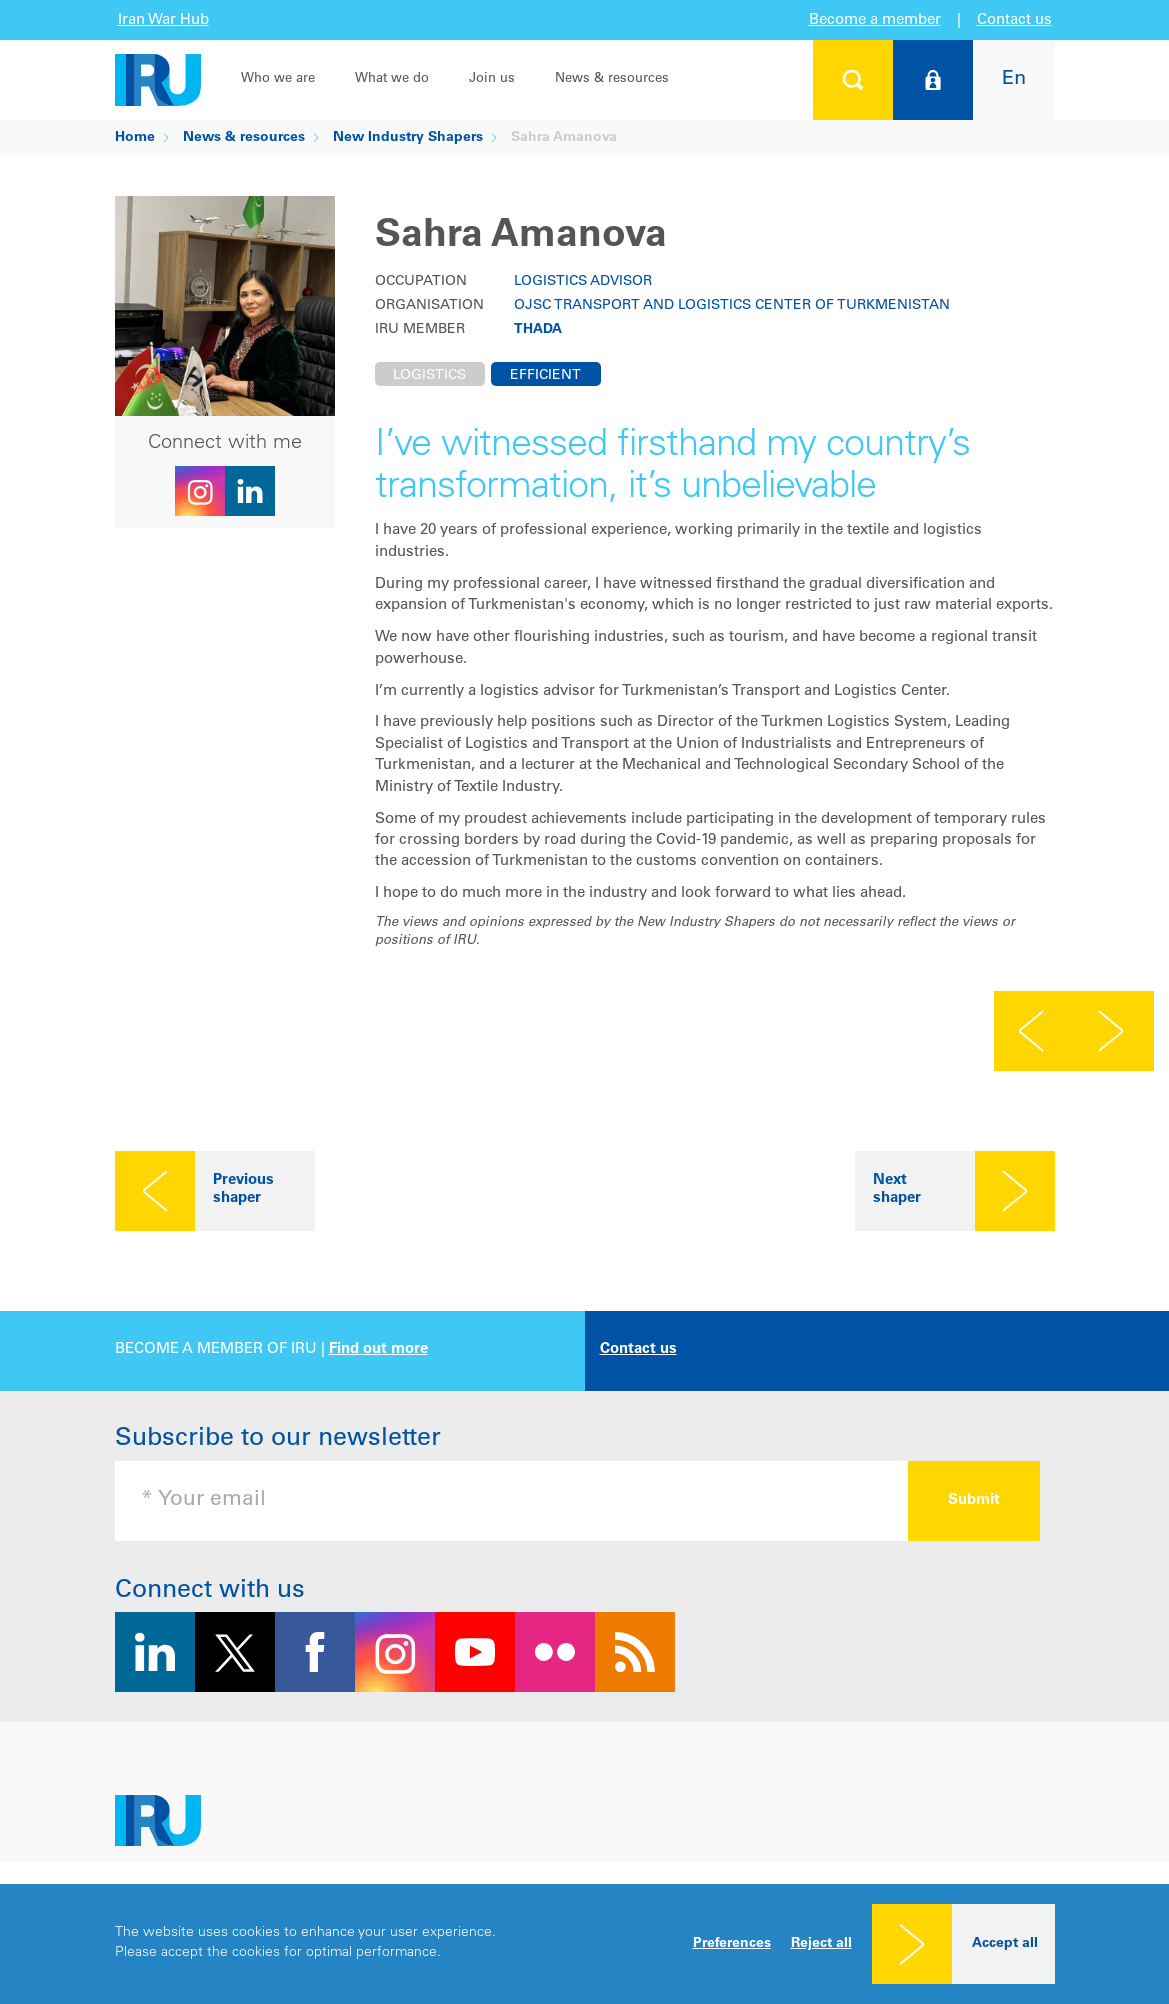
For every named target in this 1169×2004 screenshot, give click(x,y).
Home (135, 138)
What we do (392, 79)
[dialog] (584, 1944)
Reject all (821, 1944)
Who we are (278, 79)
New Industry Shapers (408, 138)
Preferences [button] (732, 1944)
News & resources (612, 79)
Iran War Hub (163, 20)
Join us (492, 79)
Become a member (875, 20)
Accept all (1005, 1944)
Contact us (1014, 20)
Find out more (378, 1349)
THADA (538, 330)
